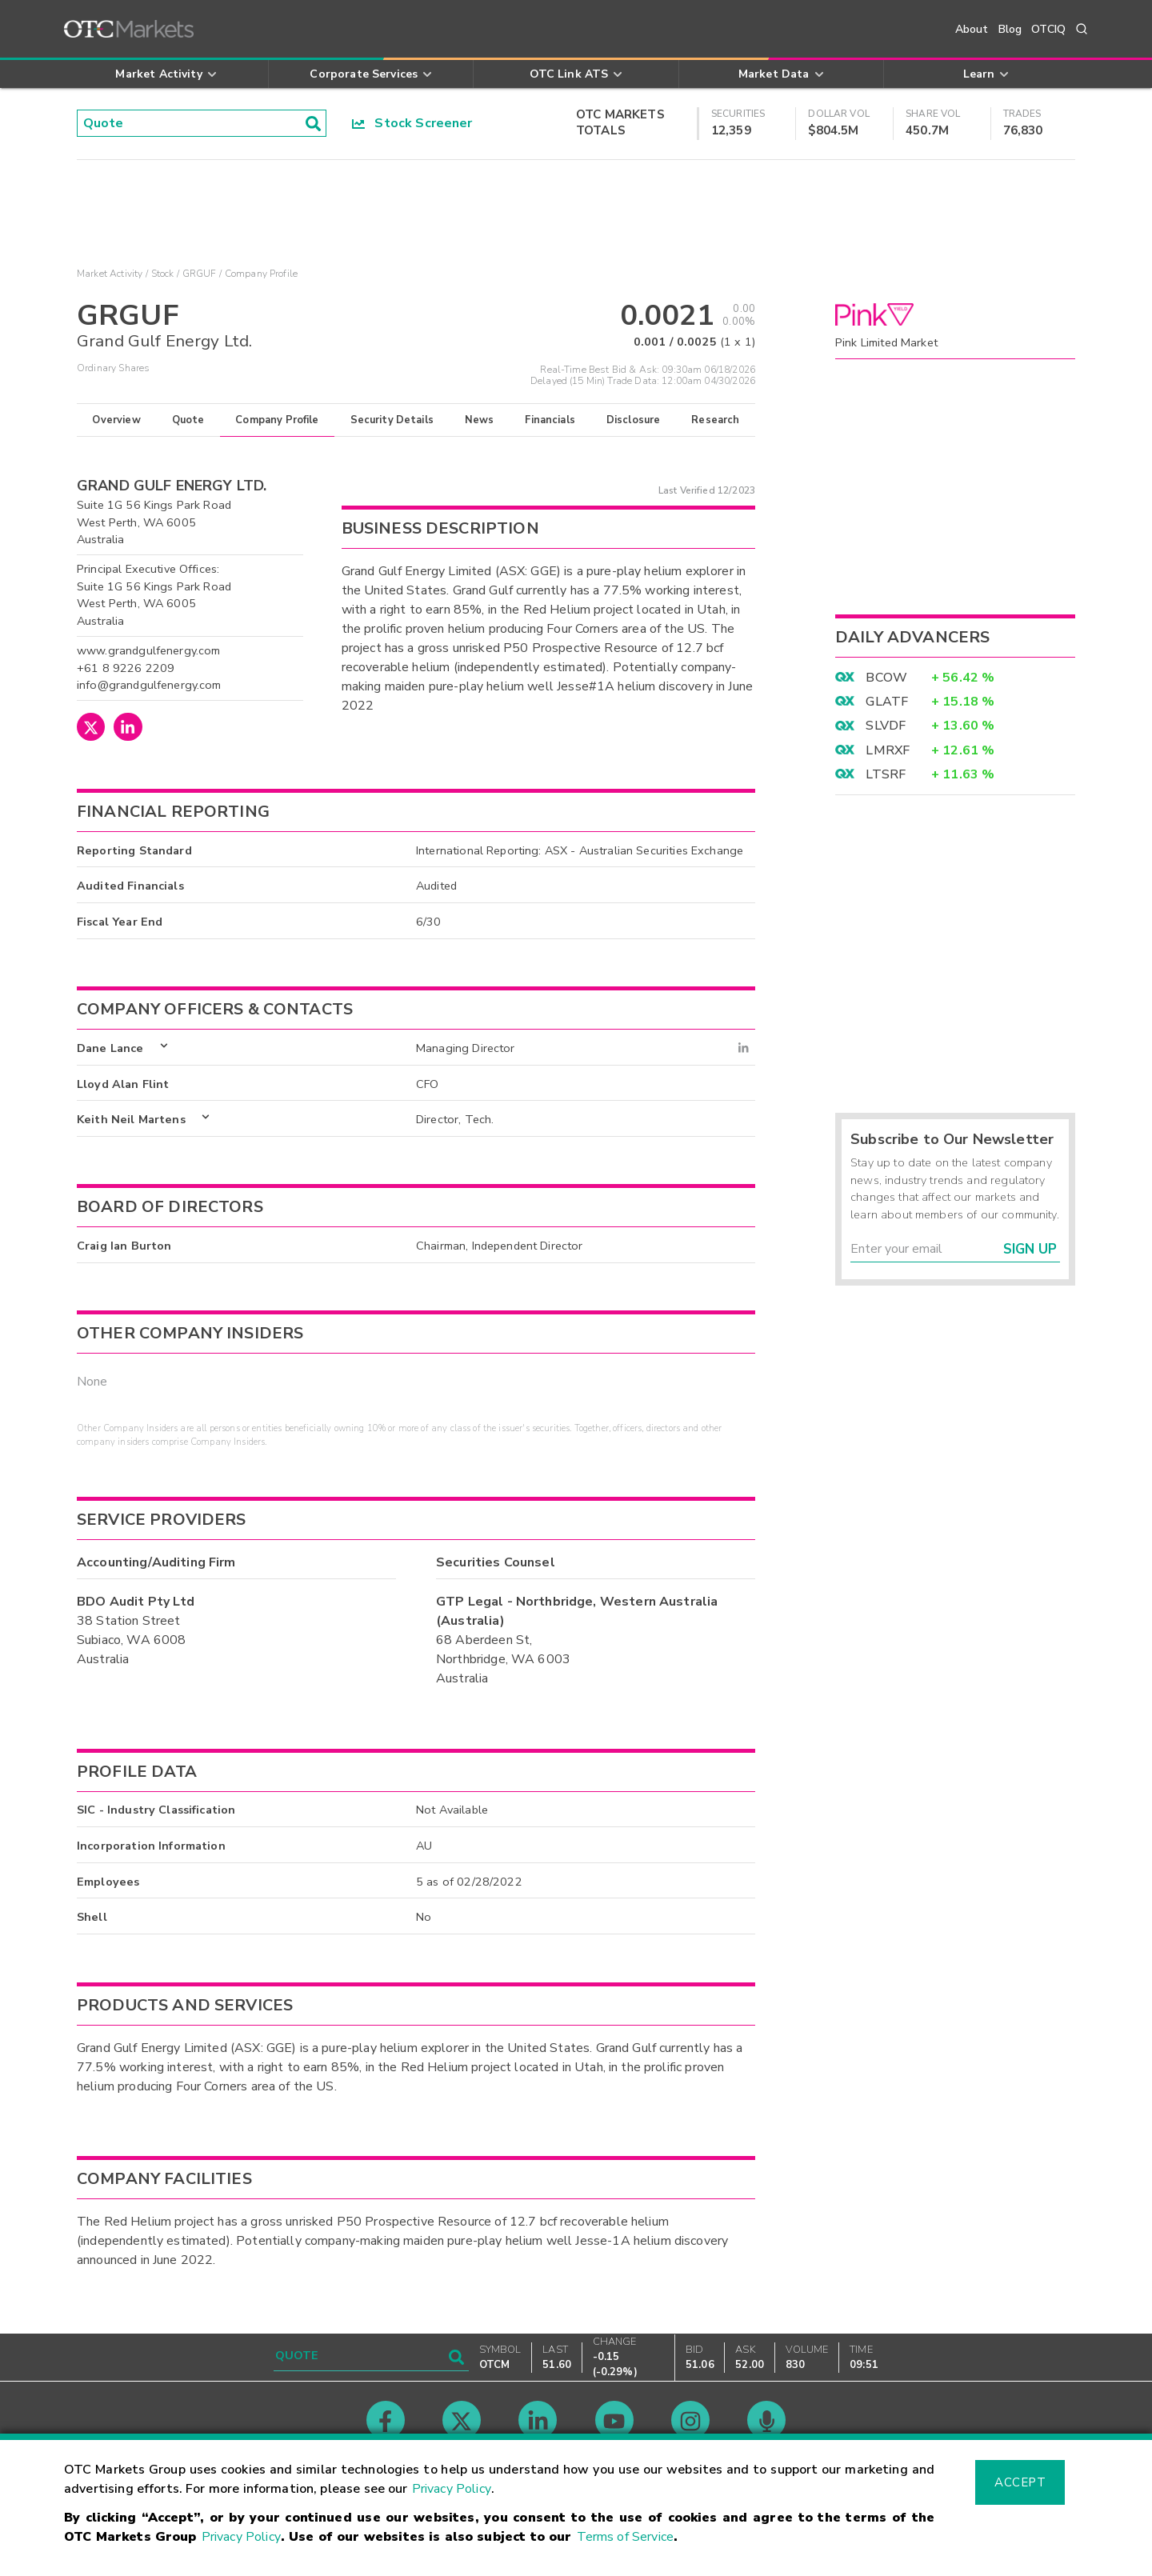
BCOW (886, 677)
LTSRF (886, 774)
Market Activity (109, 273)
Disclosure (633, 420)
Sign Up (1030, 1249)
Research (715, 420)
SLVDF (886, 725)
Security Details (392, 420)
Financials (550, 420)
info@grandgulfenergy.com (149, 685)
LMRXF (888, 750)
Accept (1020, 2482)
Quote (188, 420)
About (972, 29)
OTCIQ (1048, 29)
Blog (1010, 29)
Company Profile (276, 420)
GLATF (887, 701)
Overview (116, 420)
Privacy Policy (451, 2489)
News (479, 420)
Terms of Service (625, 2537)
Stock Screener (412, 123)
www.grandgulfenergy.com (148, 650)
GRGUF (199, 273)
